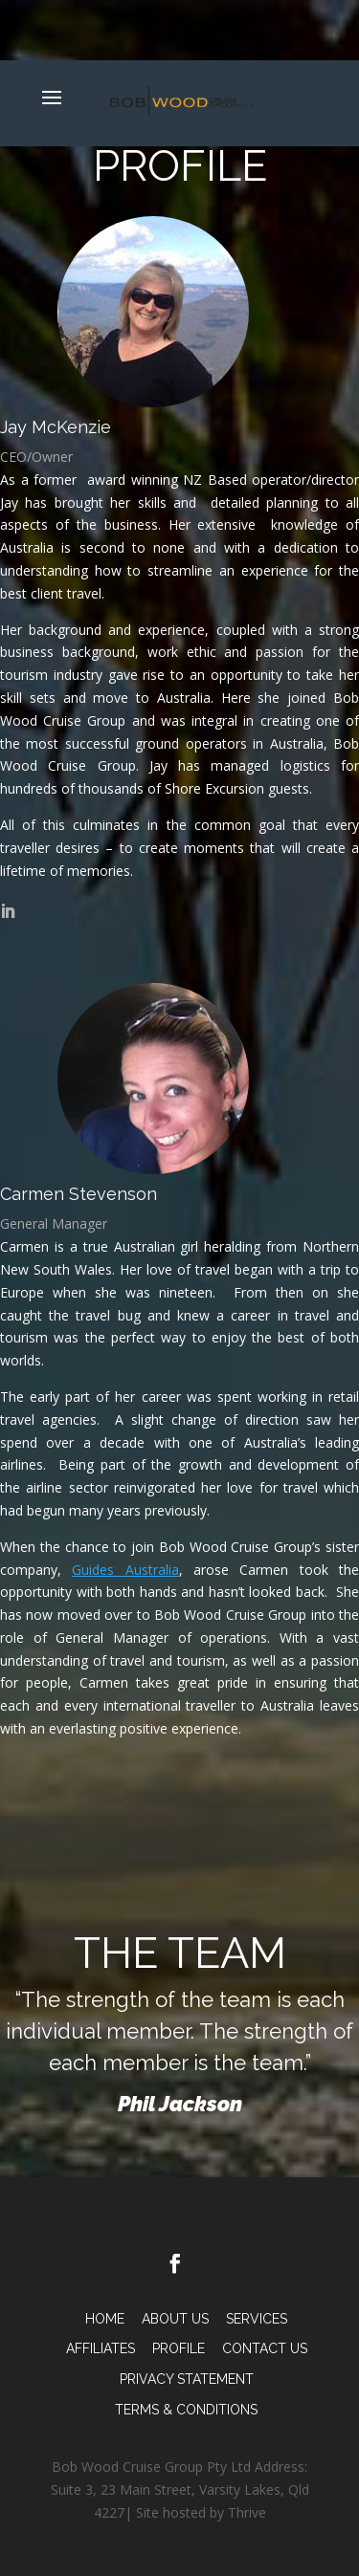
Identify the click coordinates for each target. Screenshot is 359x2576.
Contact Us (264, 2348)
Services (256, 2318)
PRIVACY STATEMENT (187, 2379)
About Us (175, 2318)
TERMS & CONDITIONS (186, 2409)
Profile (178, 2348)
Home (104, 2318)
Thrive (247, 2512)
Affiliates (100, 2348)
